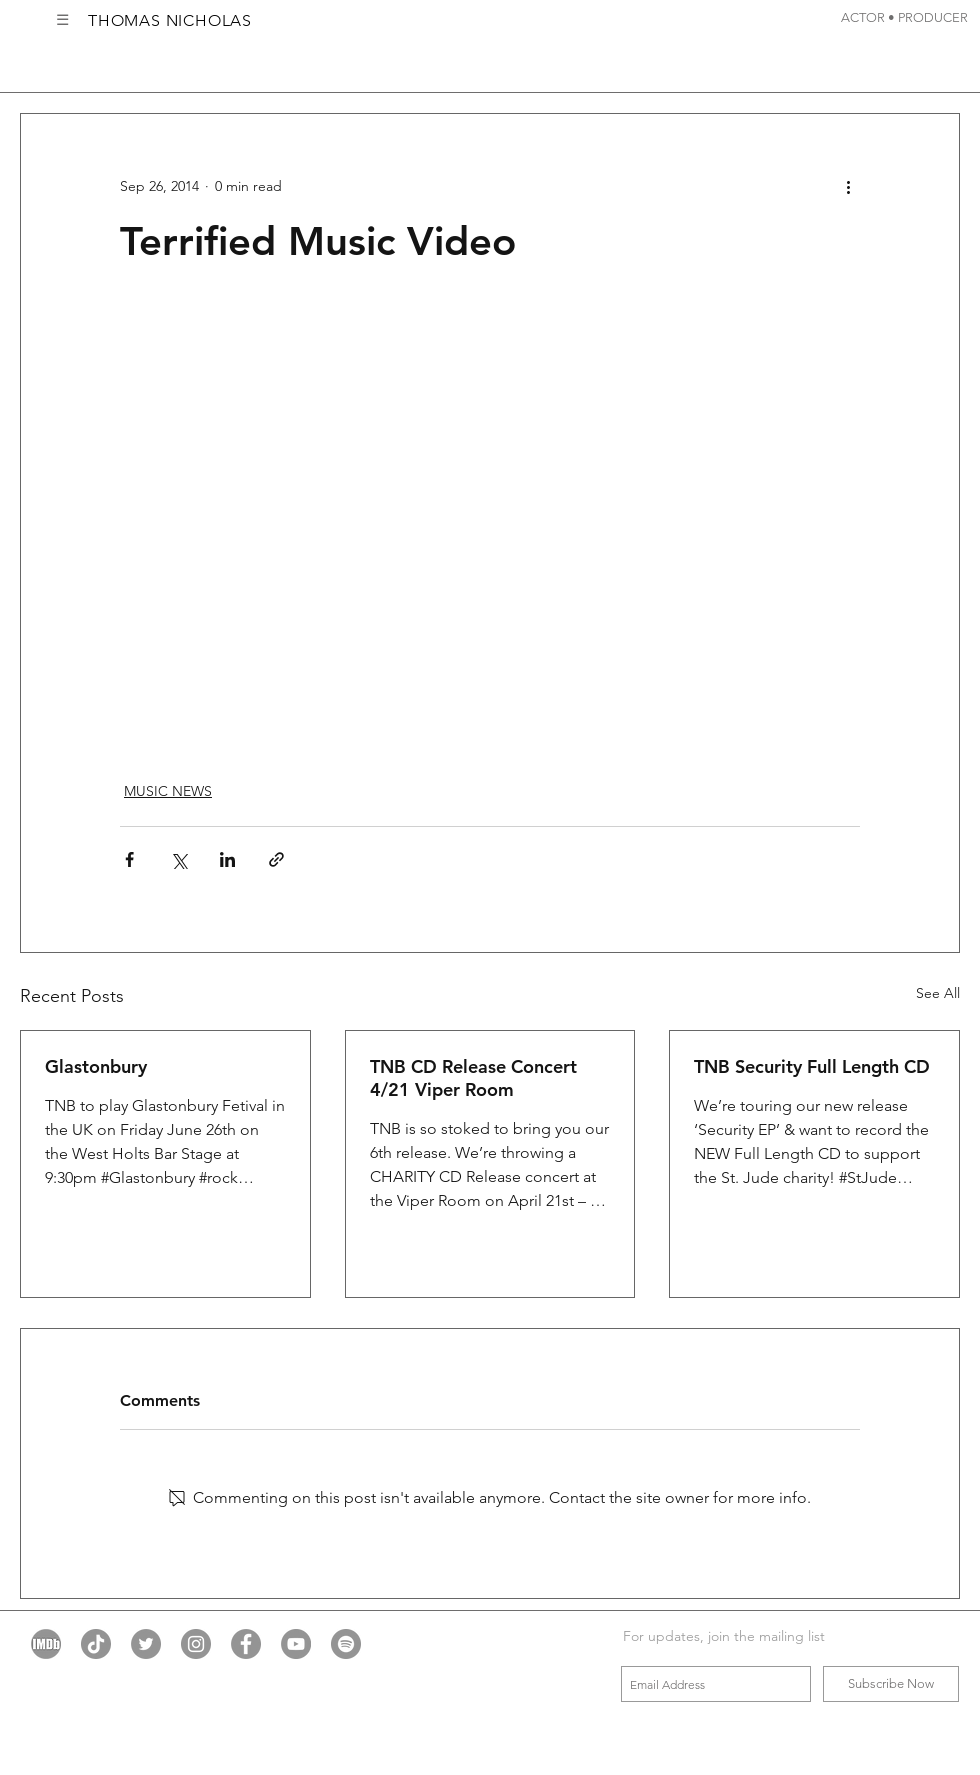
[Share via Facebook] (129, 859)
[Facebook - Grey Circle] (246, 1644)
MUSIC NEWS (168, 791)
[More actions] (848, 186)
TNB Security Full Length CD (812, 1066)
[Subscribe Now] (891, 1684)
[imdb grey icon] (46, 1644)
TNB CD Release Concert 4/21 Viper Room (473, 1078)
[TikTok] (96, 1644)
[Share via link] (276, 859)
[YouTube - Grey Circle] (296, 1644)
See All (938, 993)
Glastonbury (96, 1066)
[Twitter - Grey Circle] (146, 1644)
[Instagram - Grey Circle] (196, 1644)
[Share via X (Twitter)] (178, 859)
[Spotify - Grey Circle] (346, 1644)
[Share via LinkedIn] (227, 859)
